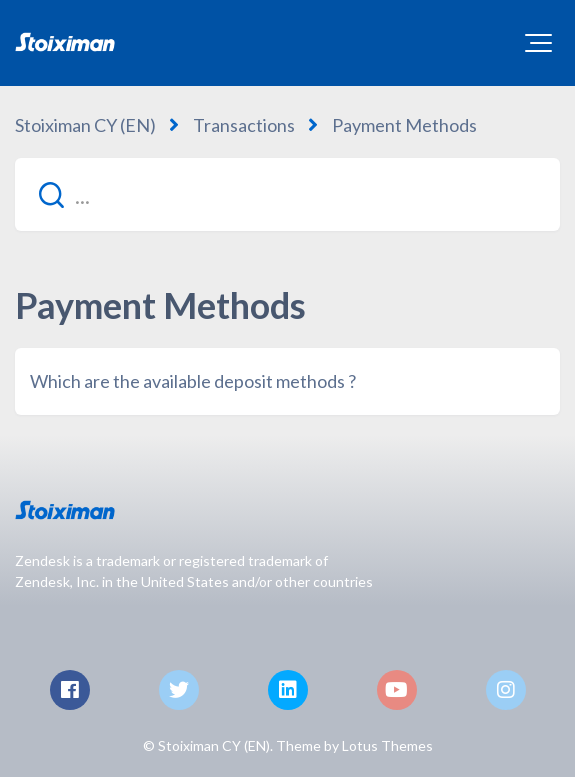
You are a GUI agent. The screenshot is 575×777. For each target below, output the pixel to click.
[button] (538, 43)
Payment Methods (404, 125)
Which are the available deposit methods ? (193, 381)
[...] (287, 194)
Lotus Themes (387, 745)
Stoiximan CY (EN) (85, 125)
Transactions (244, 125)
